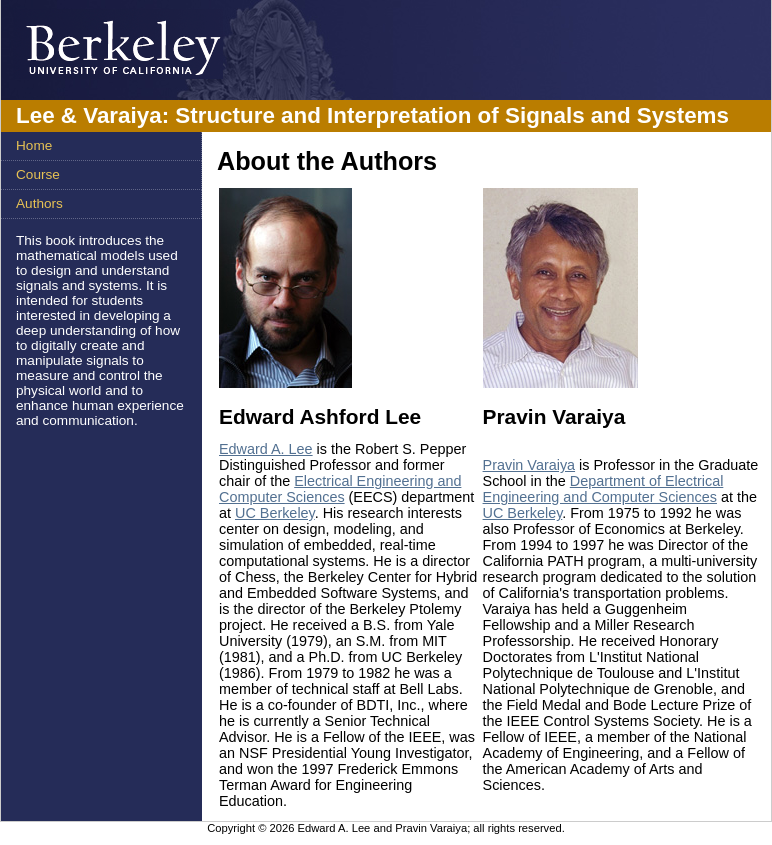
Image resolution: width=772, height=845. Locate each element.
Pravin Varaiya (529, 465)
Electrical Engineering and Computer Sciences (340, 489)
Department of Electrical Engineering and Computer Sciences (603, 489)
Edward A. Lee (266, 449)
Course (38, 174)
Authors (39, 203)
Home (34, 145)
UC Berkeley (275, 513)
